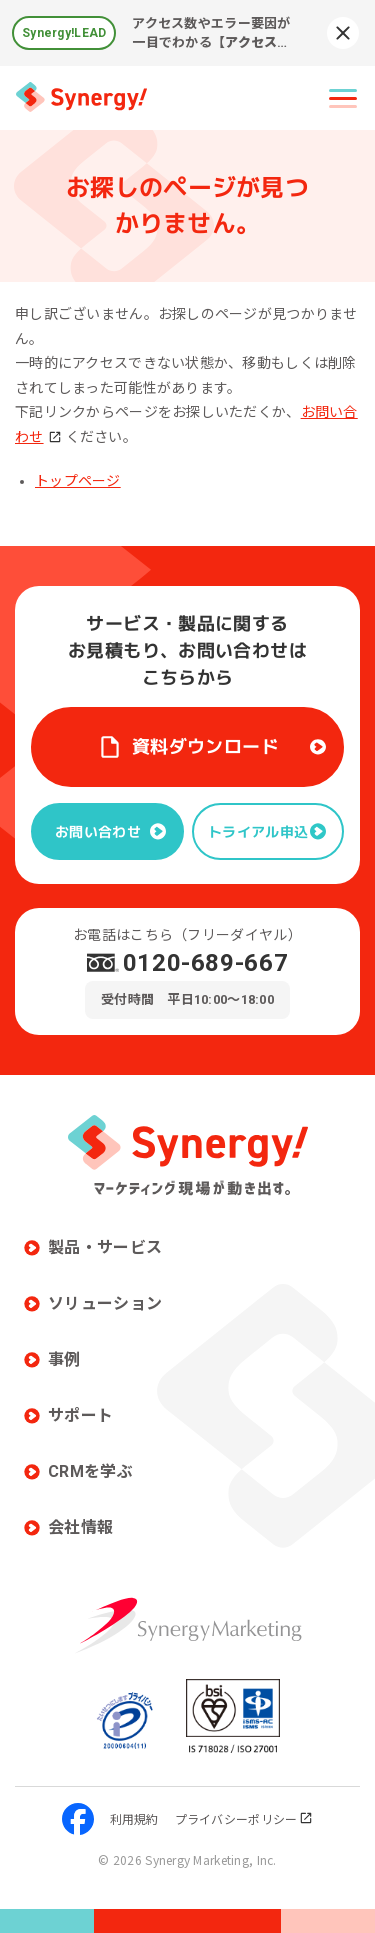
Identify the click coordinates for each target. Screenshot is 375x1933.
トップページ (78, 481)
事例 (64, 1359)
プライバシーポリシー (244, 1818)
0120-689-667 (206, 963)
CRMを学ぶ (90, 1471)
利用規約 (134, 1818)
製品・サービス (105, 1247)
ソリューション (105, 1303)
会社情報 (80, 1527)
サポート (80, 1415)
